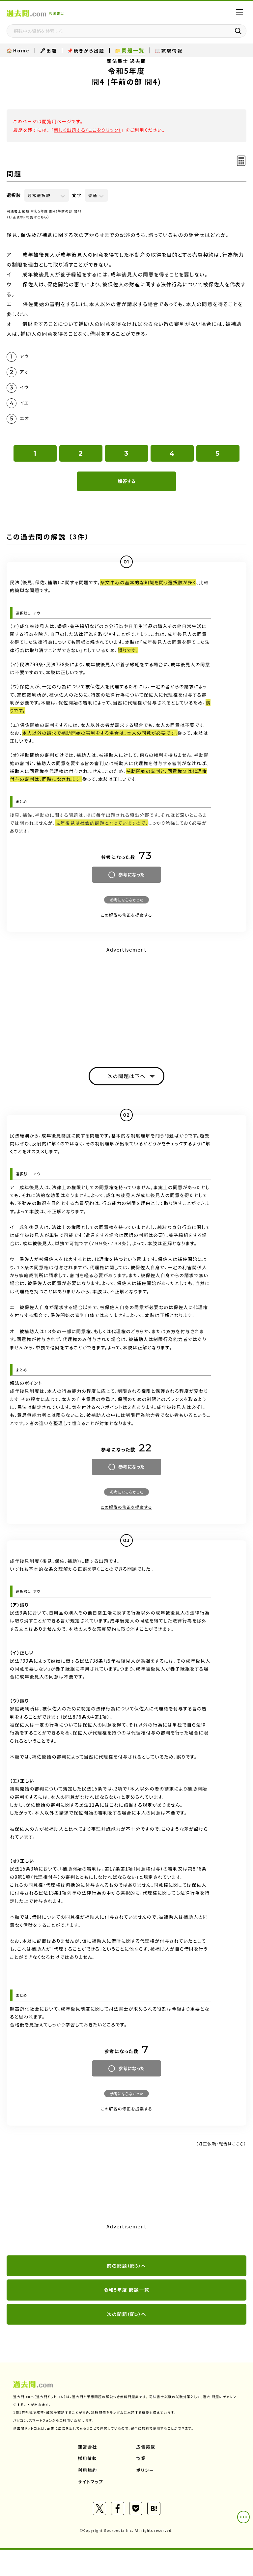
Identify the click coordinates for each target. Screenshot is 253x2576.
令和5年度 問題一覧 (126, 2289)
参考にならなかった (126, 899)
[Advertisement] (126, 1001)
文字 (77, 195)
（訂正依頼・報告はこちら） (28, 217)
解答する (126, 481)
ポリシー (145, 2470)
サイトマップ (90, 2481)
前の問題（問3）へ (126, 2265)
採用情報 (87, 2458)
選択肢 (14, 195)
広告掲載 (145, 2447)
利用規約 (87, 2470)
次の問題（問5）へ (126, 2314)
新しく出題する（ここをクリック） (87, 130)
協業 (141, 2458)
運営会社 (87, 2447)
